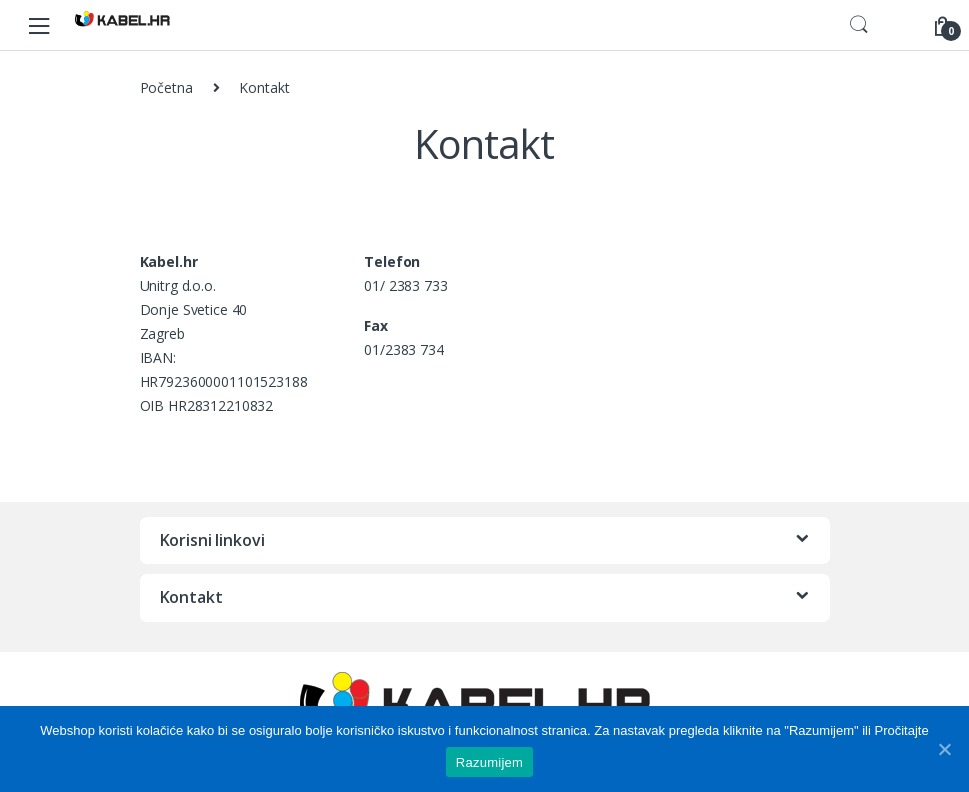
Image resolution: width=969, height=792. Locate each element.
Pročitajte (901, 730)
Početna (166, 87)
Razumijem (489, 762)
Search (859, 25)
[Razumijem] (944, 749)
